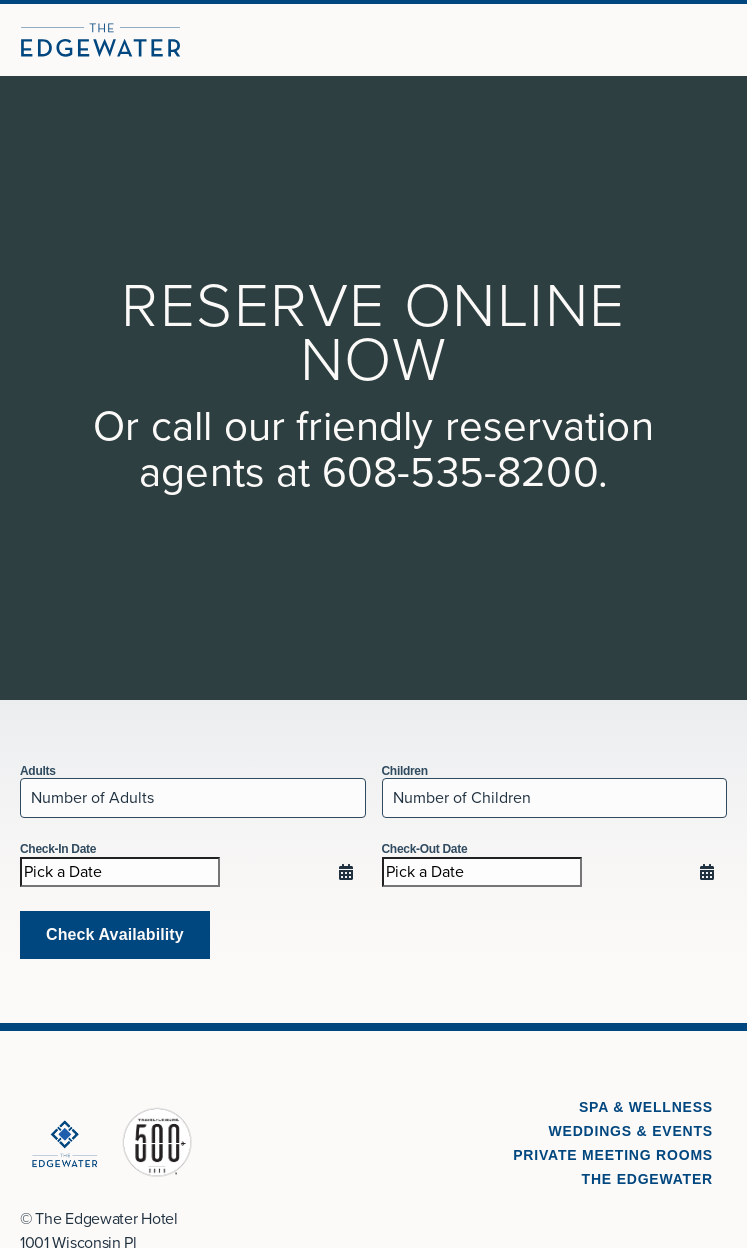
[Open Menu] (723, 40)
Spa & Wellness (646, 1107)
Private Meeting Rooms (613, 1155)
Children (405, 771)
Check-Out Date (425, 849)
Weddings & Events (631, 1131)
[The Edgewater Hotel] (100, 40)
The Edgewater (647, 1179)
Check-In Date (58, 849)
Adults (38, 771)
